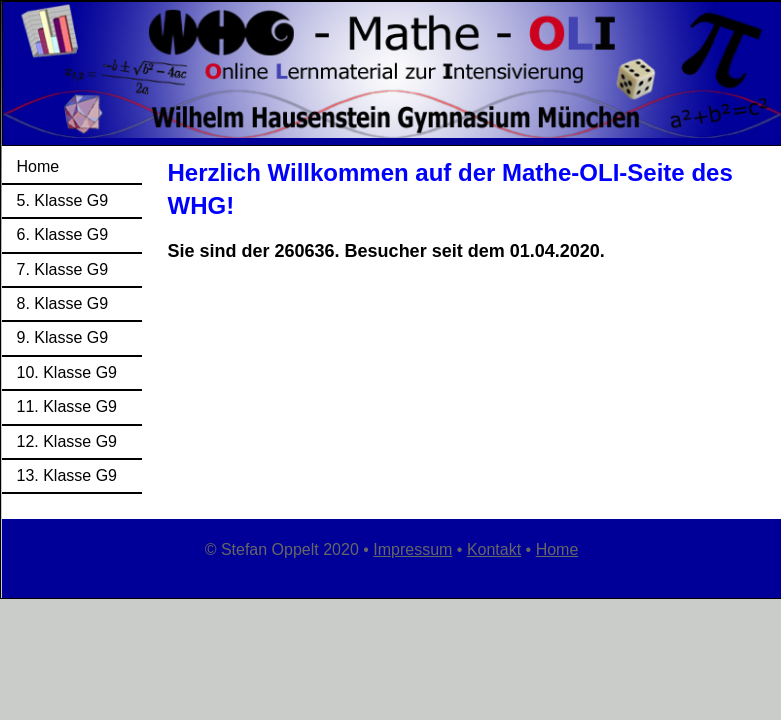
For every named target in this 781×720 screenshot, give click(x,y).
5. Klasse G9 (63, 200)
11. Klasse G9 (67, 406)
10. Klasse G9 (67, 372)
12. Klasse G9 (67, 441)
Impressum (412, 549)
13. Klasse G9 (67, 475)
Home (38, 166)
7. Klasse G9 (63, 269)
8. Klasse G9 (63, 303)
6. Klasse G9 (63, 234)
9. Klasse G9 (63, 337)
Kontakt (494, 549)
